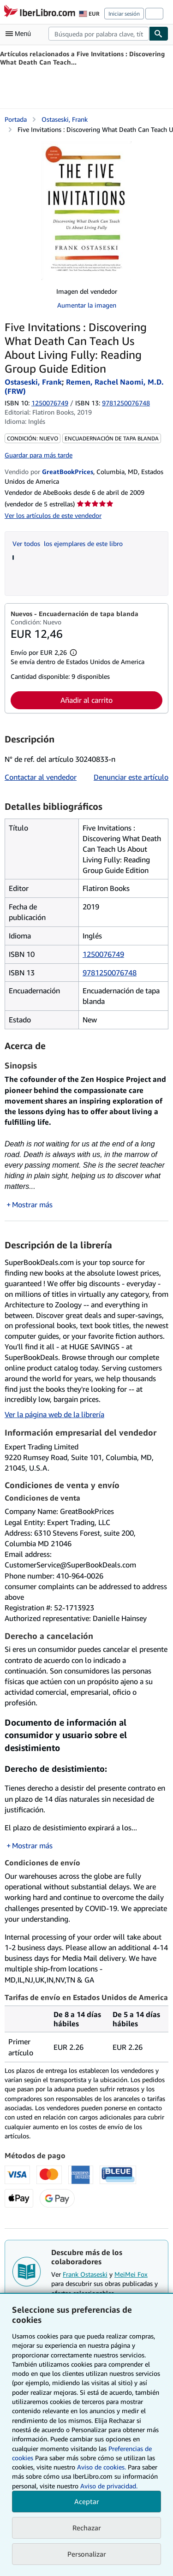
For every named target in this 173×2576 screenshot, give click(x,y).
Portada (16, 119)
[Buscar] (158, 34)
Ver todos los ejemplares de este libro (67, 543)
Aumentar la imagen (86, 305)
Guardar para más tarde (38, 455)
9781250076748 (110, 972)
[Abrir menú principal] (20, 34)
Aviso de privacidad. (108, 2486)
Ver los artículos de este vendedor (53, 515)
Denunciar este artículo (131, 777)
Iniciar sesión (124, 13)
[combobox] (98, 34)
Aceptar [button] (86, 2501)
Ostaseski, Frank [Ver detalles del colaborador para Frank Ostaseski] (65, 119)
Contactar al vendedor (41, 777)
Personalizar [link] (86, 2554)
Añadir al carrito (86, 700)
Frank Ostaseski (85, 2274)
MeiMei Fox (131, 2274)
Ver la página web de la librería (54, 1414)
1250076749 (49, 403)
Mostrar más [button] (32, 1204)
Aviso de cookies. (101, 2467)
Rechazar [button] (86, 2527)
